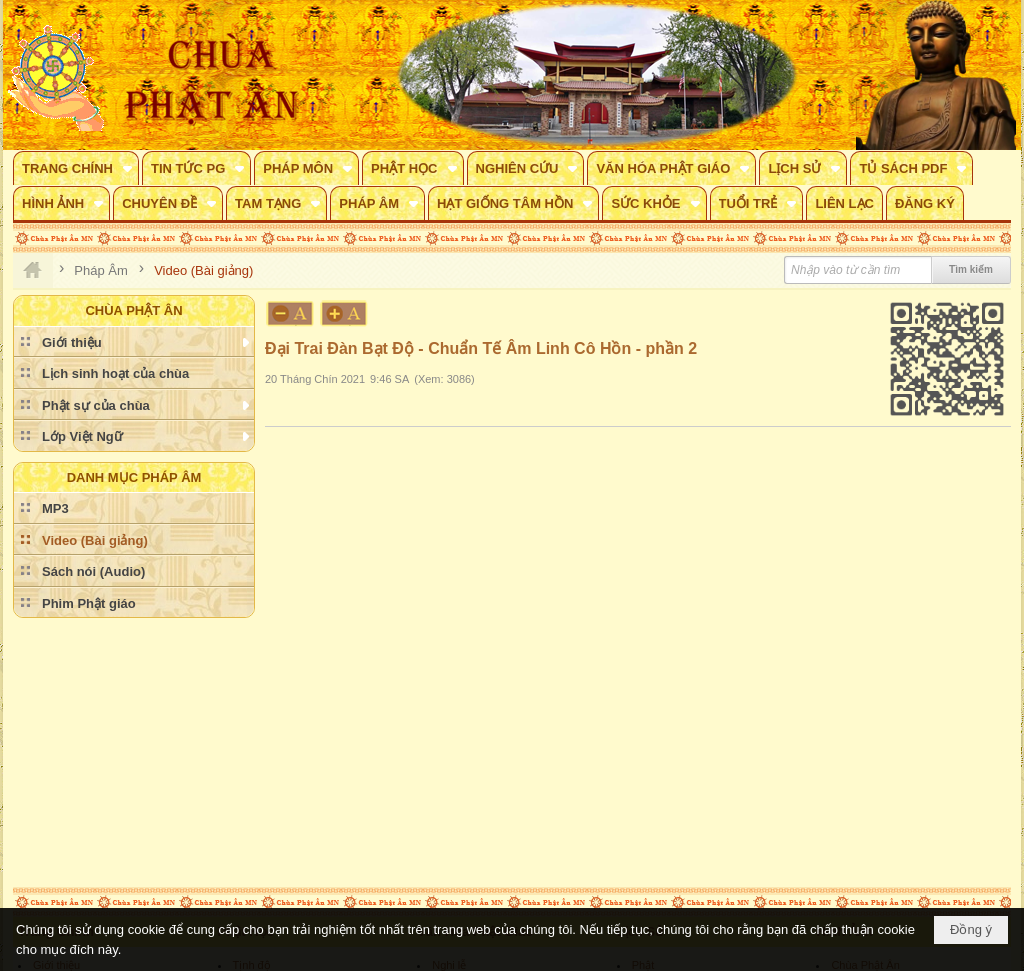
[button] (76, 168)
